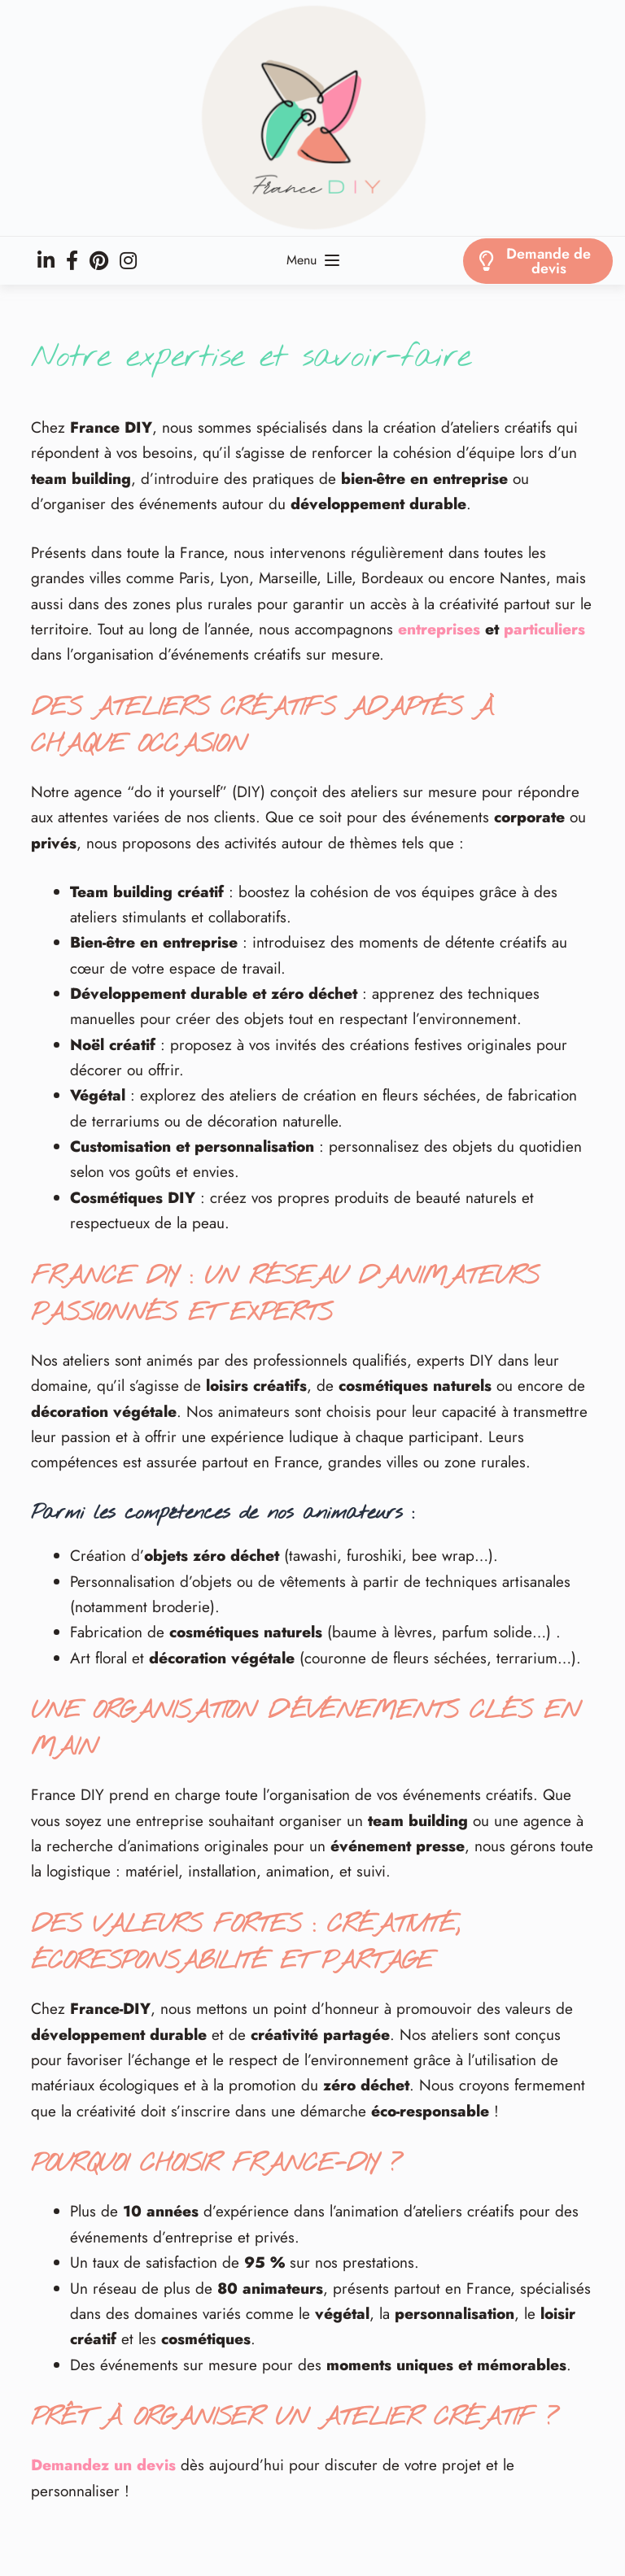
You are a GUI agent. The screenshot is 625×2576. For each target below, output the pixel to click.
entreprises (439, 629)
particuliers (544, 629)
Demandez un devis (103, 2465)
